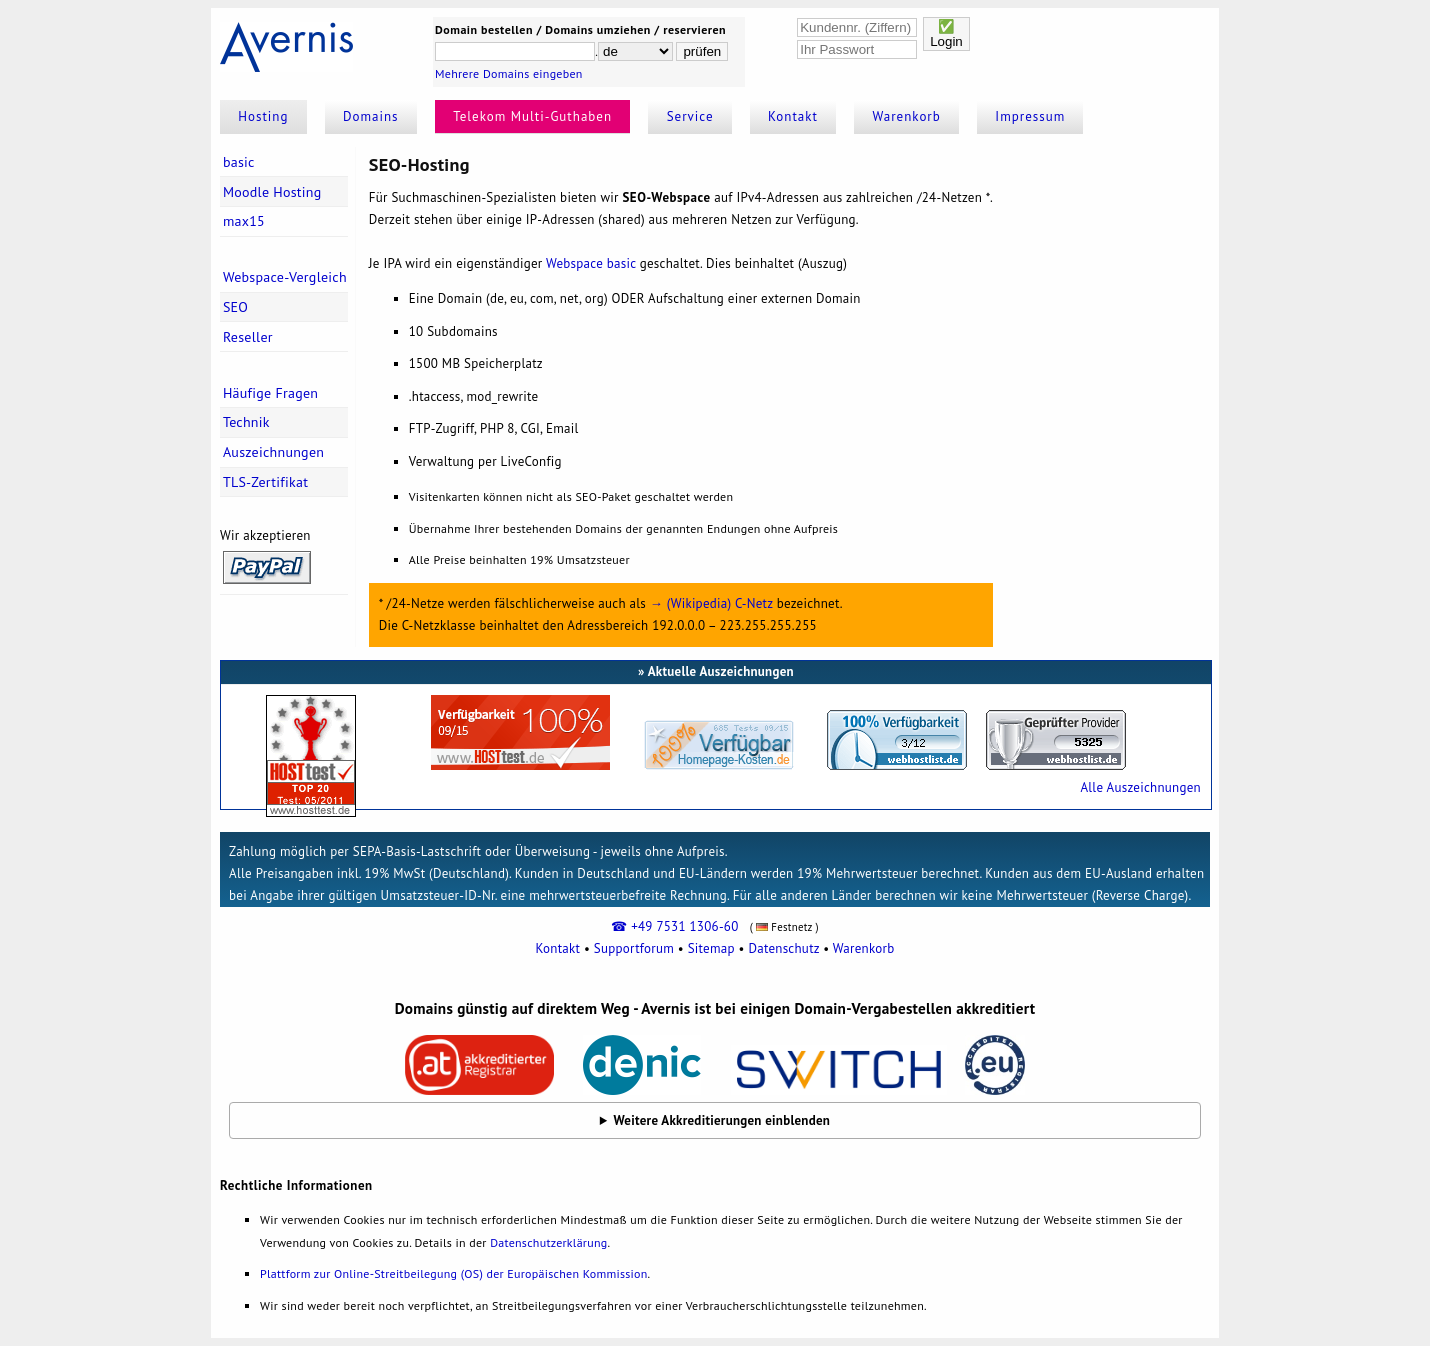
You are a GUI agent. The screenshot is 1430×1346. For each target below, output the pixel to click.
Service (690, 116)
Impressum (1030, 116)
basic (239, 162)
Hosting (263, 116)
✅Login (946, 34)
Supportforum (634, 948)
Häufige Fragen (270, 393)
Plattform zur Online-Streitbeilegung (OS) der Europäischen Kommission (453, 1273)
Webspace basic (591, 263)
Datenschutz (783, 948)
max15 (244, 221)
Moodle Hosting (272, 192)
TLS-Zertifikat (265, 482)
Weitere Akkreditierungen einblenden (722, 1120)
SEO (235, 307)
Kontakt (793, 116)
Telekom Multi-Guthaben (532, 116)
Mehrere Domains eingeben (509, 73)
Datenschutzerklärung (548, 1242)
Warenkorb (907, 116)
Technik (246, 422)
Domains (371, 116)
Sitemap (711, 948)
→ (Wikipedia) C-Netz (711, 603)
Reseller (248, 337)
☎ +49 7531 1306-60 (674, 926)
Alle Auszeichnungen (1140, 787)
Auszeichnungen (273, 452)
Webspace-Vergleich (285, 277)
